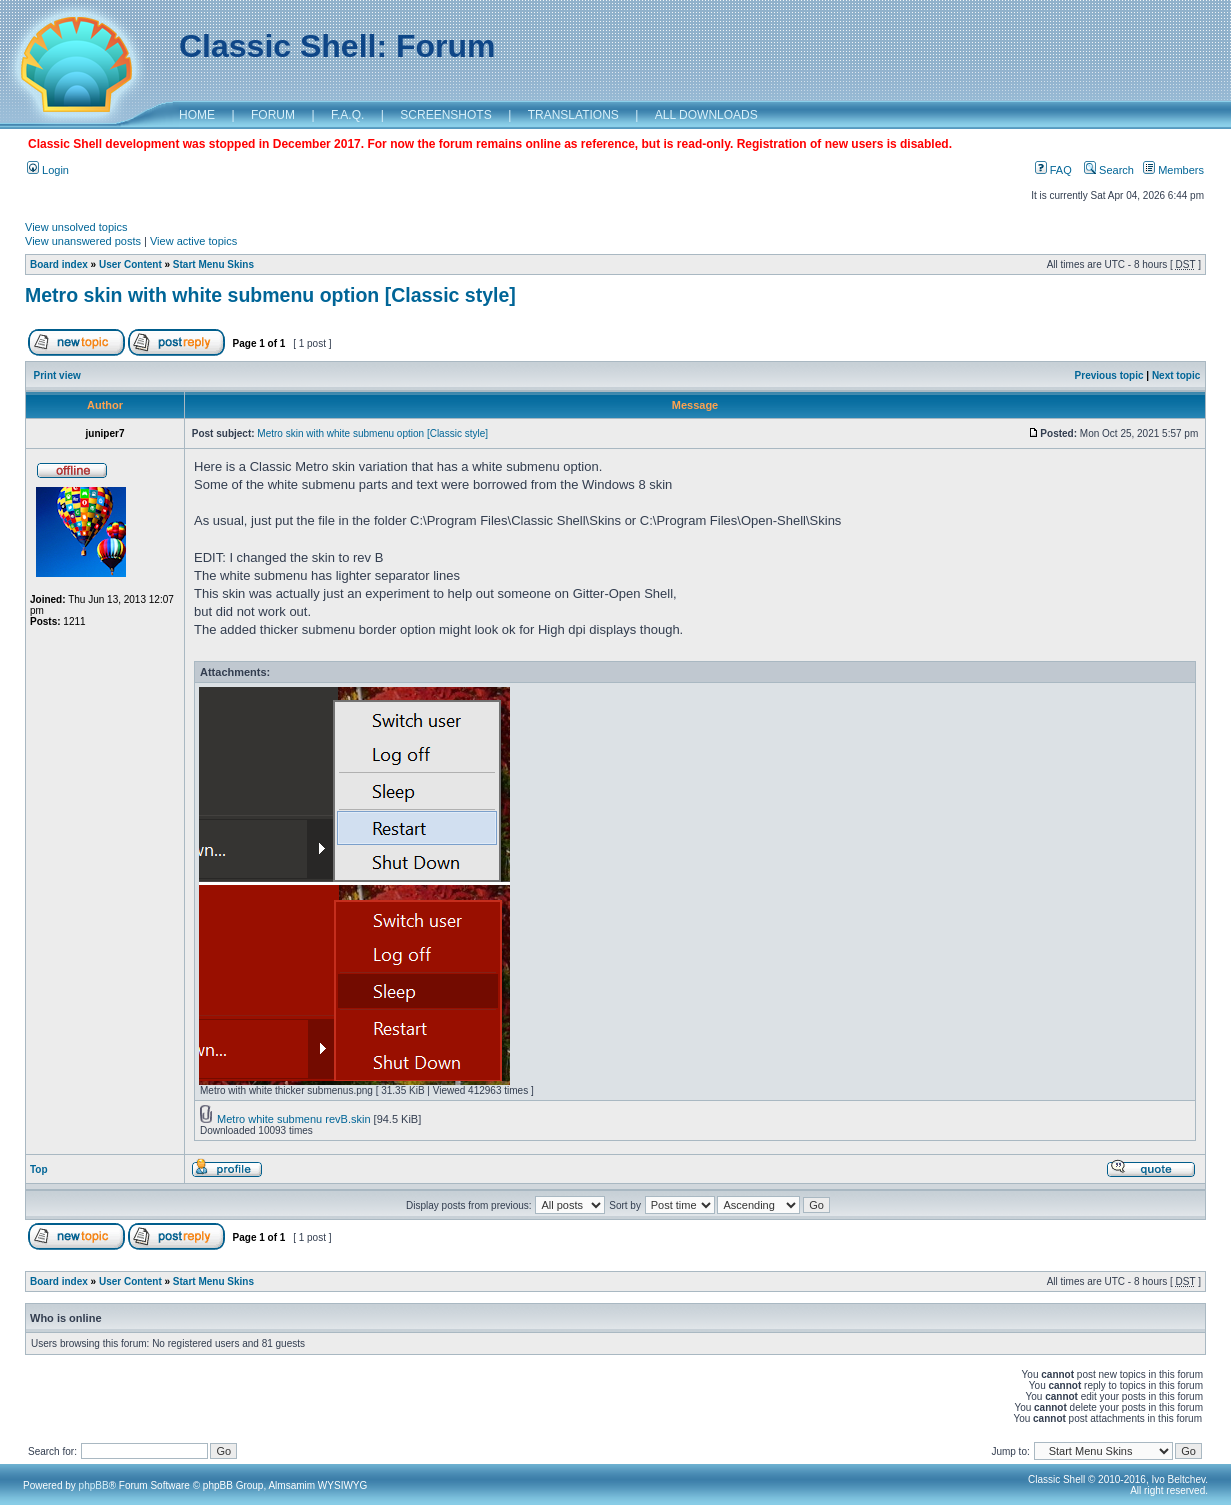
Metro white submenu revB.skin (293, 1119)
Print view (57, 375)
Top (39, 1169)
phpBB (94, 1485)
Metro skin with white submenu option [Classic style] (270, 295)
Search (1109, 170)
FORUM (273, 115)
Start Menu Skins (213, 264)
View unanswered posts (83, 241)
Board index (59, 264)
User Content (130, 264)
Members (1173, 170)
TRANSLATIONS (573, 115)
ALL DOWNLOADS (706, 115)
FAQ (1053, 170)
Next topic (1176, 375)
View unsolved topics (76, 227)
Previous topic (1109, 375)
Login (48, 170)
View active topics (193, 241)
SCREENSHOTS (445, 115)
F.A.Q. (347, 115)
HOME (197, 115)
